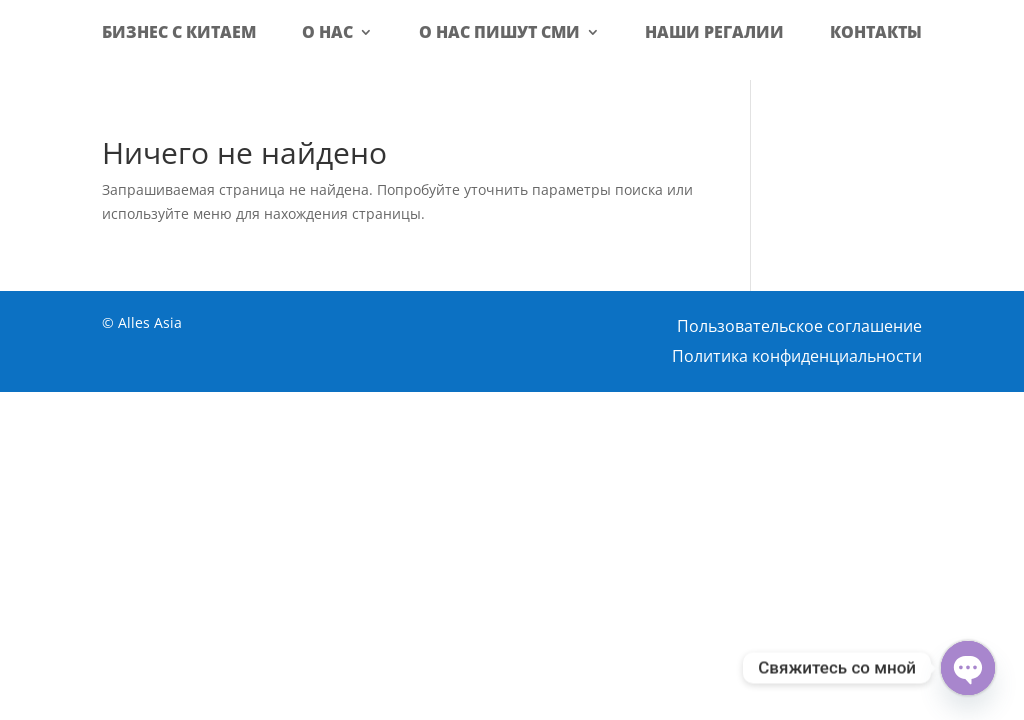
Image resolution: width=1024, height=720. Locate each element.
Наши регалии (714, 32)
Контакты (876, 32)
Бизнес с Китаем (179, 32)
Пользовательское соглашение (799, 328)
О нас (327, 32)
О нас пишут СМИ (499, 32)
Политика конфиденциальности (797, 358)
